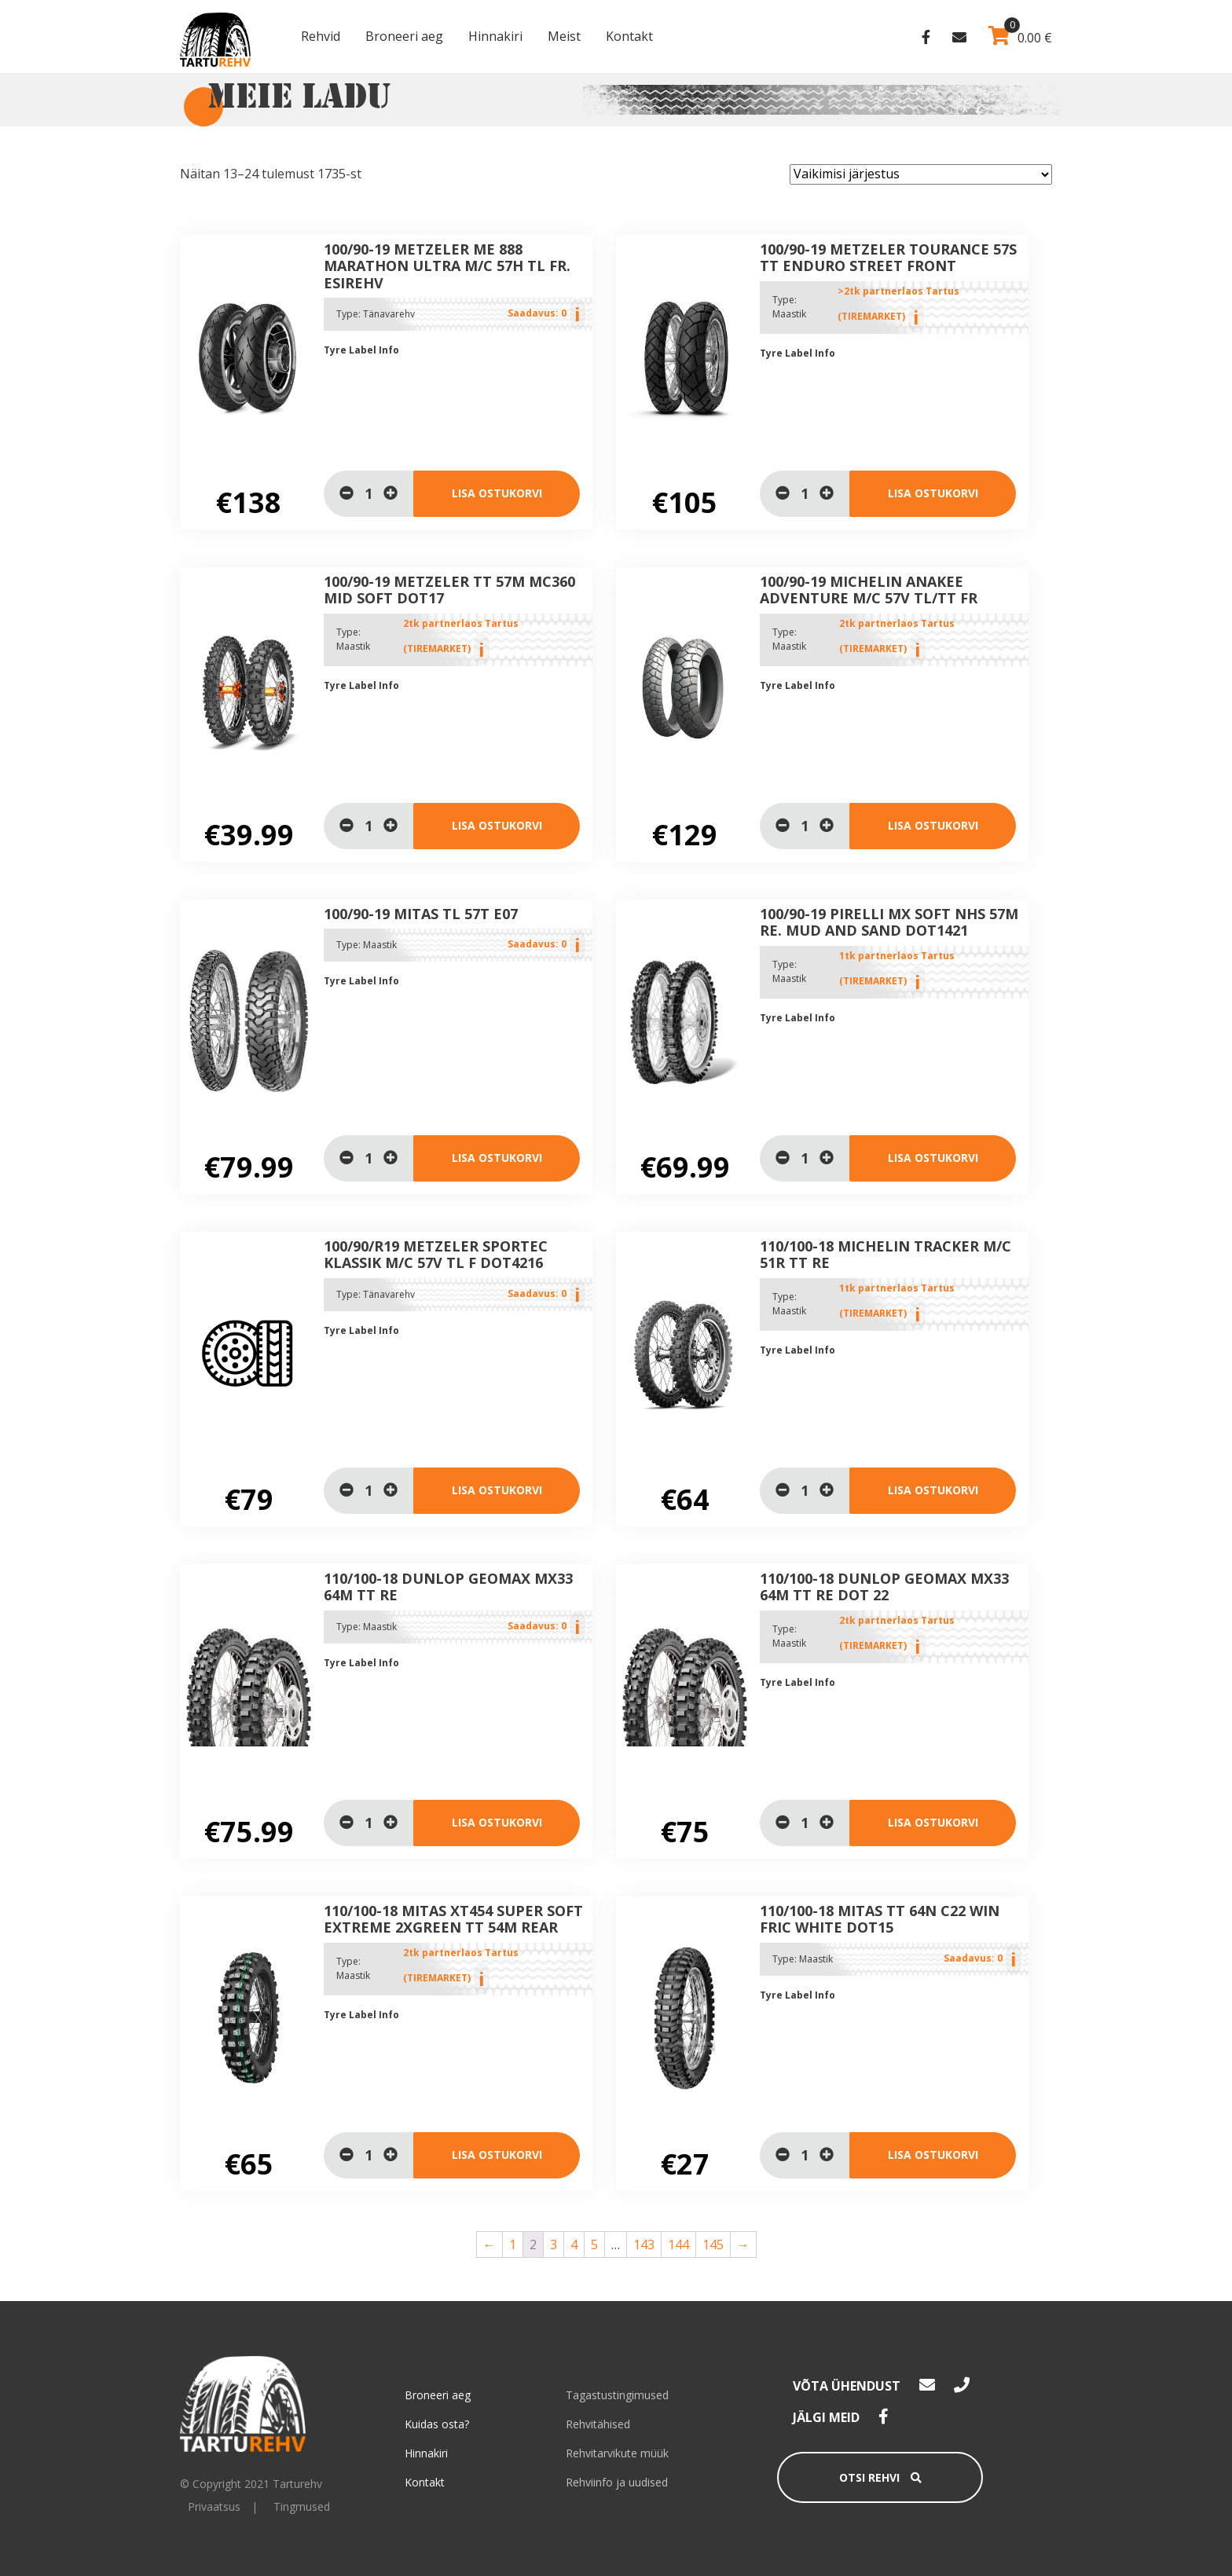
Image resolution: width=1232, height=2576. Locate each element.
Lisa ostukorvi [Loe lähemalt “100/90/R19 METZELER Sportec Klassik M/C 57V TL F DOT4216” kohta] (497, 1489)
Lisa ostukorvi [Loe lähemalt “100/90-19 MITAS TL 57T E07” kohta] (497, 1157)
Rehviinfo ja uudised (617, 2482)
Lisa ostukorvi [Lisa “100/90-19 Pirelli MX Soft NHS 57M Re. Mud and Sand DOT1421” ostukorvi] (933, 1157)
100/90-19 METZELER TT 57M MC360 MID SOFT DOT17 (449, 590)
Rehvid (320, 36)
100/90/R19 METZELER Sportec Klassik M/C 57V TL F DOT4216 (436, 1255)
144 (678, 2244)
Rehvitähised (598, 2424)
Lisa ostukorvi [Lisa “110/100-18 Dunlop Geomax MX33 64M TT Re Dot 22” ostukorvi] (933, 1822)
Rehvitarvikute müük (617, 2453)
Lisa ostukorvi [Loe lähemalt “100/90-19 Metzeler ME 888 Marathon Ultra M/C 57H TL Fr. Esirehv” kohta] (497, 493)
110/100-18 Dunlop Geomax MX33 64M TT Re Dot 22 (884, 1587)
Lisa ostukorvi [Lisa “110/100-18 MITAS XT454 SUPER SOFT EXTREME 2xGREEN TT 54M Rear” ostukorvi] (497, 2154)
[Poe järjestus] (921, 174)
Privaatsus (214, 2506)
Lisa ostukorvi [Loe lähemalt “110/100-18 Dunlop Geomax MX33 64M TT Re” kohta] (497, 1822)
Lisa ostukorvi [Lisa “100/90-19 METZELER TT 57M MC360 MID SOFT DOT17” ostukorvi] (497, 825)
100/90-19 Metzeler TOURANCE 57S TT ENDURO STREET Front (888, 258)
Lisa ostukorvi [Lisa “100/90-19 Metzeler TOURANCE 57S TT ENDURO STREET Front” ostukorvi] (933, 493)
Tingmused (301, 2506)
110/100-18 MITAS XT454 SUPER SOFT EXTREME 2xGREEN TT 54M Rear (453, 1919)
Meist (564, 36)
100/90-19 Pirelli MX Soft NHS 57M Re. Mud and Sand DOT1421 (889, 922)
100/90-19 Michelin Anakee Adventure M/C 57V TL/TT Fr (868, 590)
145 (713, 2244)
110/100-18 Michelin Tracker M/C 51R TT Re (885, 1255)
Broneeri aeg (404, 36)
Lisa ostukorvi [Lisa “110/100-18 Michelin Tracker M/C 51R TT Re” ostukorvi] (933, 1489)
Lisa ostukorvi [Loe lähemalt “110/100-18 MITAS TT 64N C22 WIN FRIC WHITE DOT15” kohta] (933, 2154)
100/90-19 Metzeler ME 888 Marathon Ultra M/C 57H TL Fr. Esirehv (447, 266)
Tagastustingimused (617, 2394)
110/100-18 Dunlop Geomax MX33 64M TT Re (448, 1587)
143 (643, 2244)
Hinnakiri (495, 36)
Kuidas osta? (437, 2424)
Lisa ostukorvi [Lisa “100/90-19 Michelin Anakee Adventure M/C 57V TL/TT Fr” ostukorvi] (933, 825)
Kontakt (629, 36)
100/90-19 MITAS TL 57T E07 (421, 913)
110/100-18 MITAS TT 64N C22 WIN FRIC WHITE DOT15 (879, 1919)
